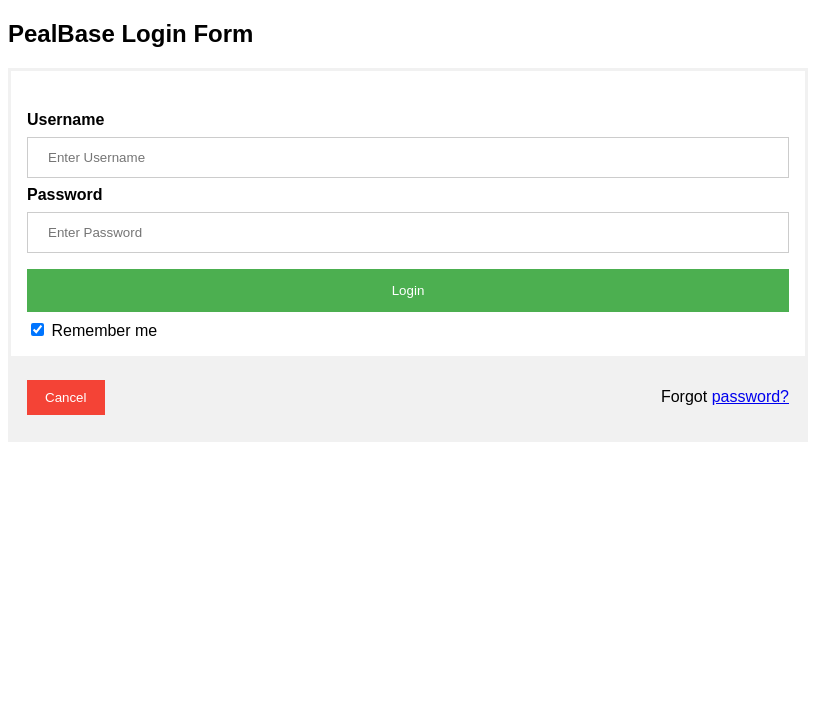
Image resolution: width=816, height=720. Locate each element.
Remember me (94, 330)
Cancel (66, 397)
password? (750, 396)
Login (408, 290)
